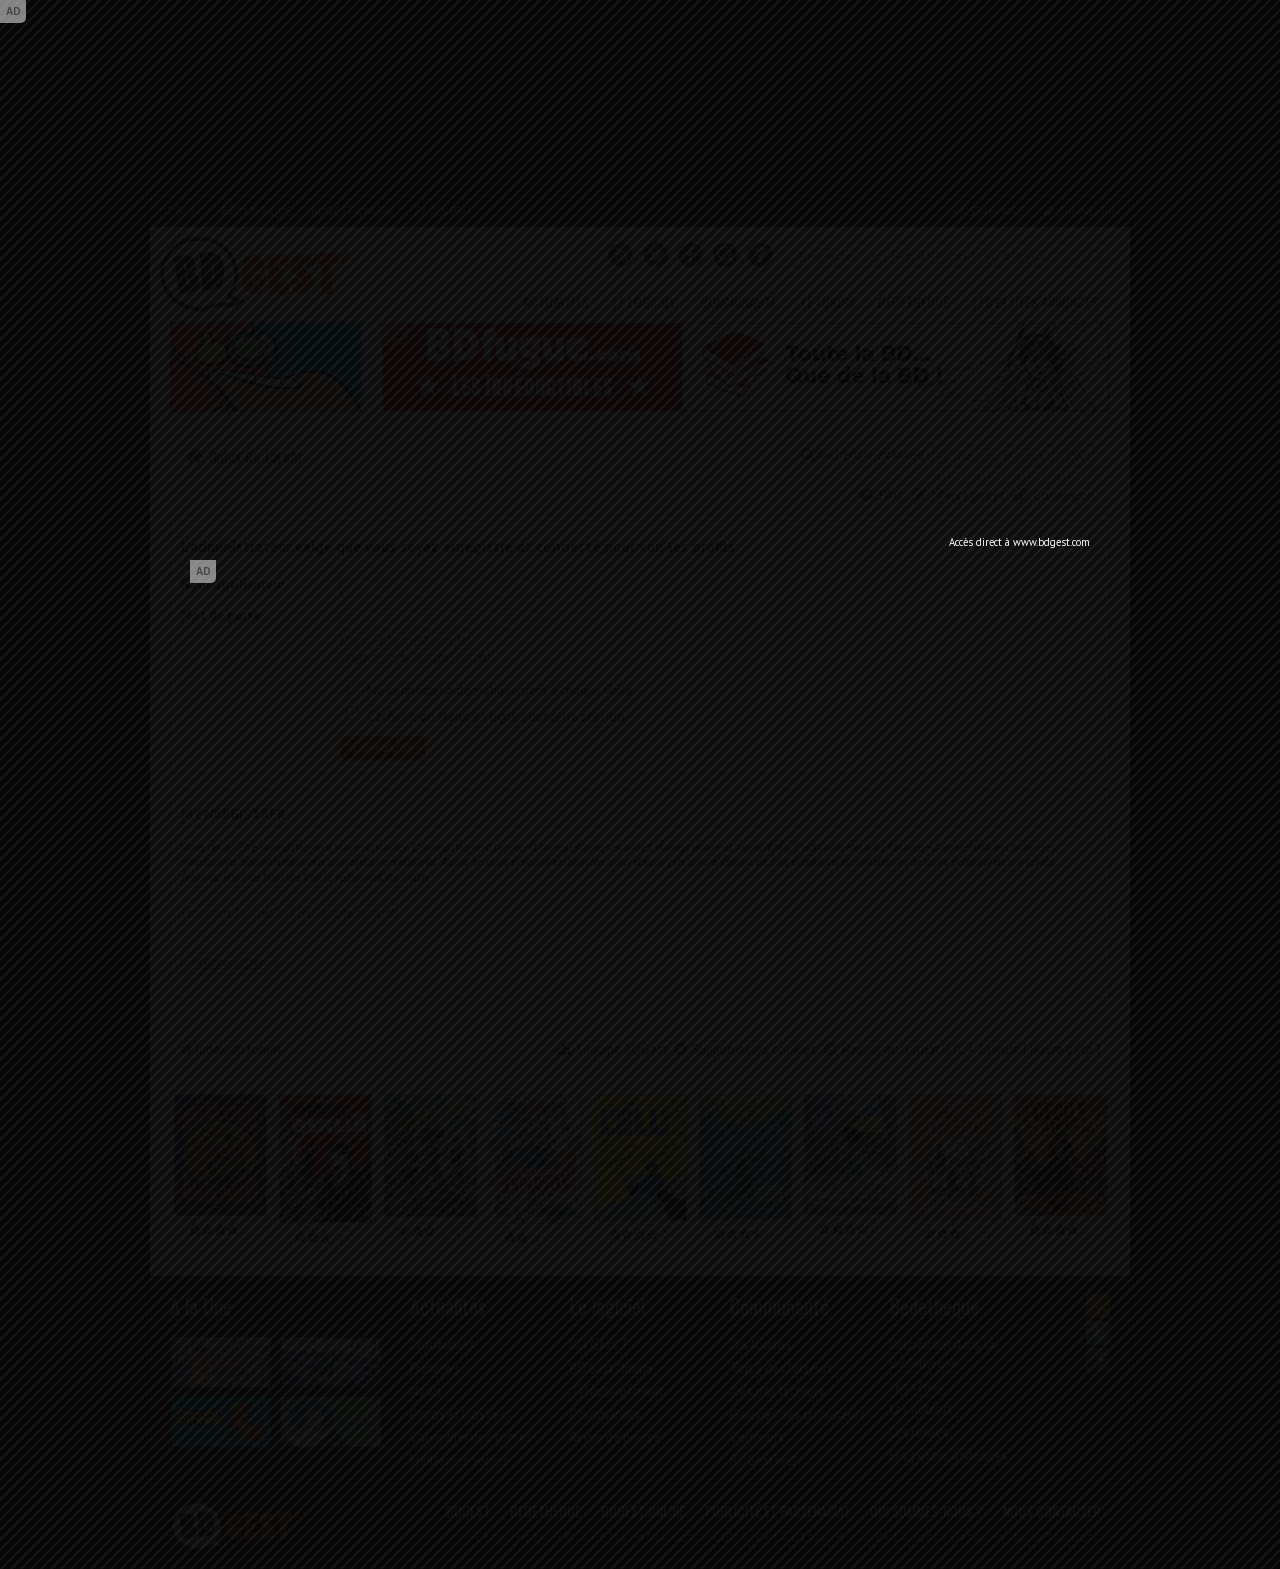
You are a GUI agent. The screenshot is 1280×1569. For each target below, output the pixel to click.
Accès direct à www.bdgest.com (1019, 542)
